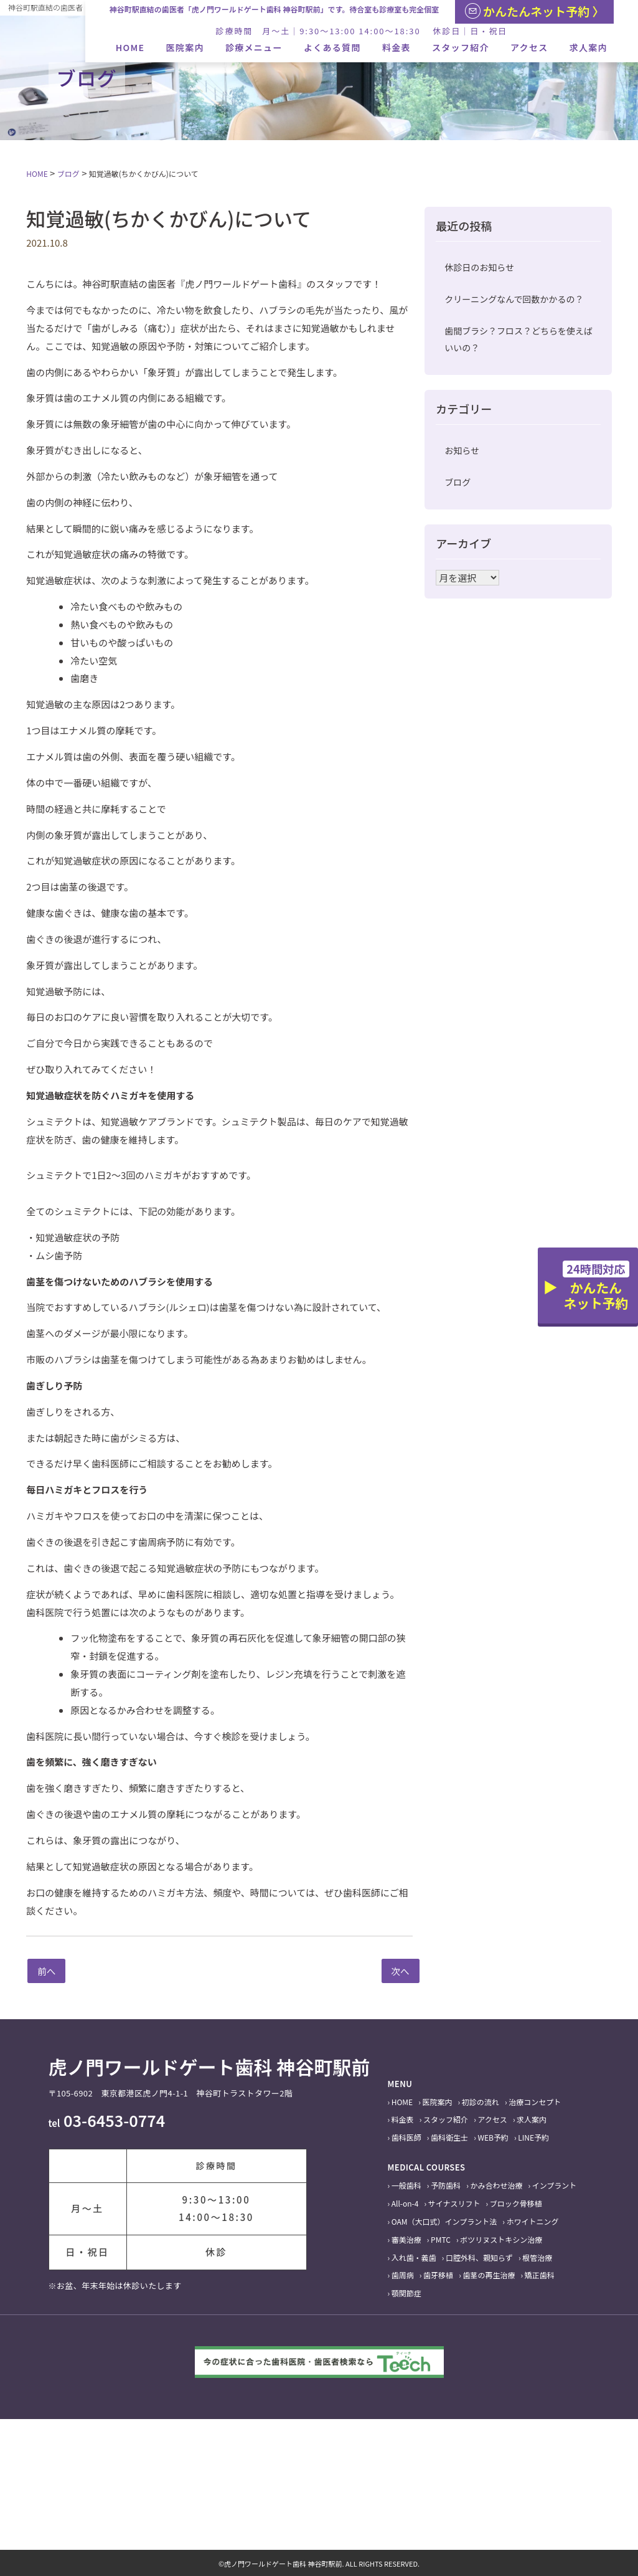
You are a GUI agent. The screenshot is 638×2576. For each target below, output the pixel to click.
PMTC (441, 2239)
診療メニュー (254, 47)
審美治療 (406, 2239)
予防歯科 (446, 2185)
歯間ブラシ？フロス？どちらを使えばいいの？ (518, 339)
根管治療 (537, 2257)
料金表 (396, 47)
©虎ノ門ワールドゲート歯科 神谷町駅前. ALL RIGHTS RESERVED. (319, 2564)
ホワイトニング (532, 2221)
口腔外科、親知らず (479, 2257)
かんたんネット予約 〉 (534, 10)
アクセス (529, 47)
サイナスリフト (454, 2203)
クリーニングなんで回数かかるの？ (513, 299)
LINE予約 (533, 2137)
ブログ (457, 482)
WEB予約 (493, 2137)
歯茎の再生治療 (488, 2275)
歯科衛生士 (449, 2137)
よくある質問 (332, 47)
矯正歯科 (540, 2275)
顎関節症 (406, 2293)
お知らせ (461, 450)
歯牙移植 (438, 2275)
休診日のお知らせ (479, 267)
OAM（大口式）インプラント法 (444, 2221)
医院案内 (185, 47)
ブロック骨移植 (516, 2203)
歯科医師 (406, 2137)
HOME (130, 47)
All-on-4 (405, 2203)
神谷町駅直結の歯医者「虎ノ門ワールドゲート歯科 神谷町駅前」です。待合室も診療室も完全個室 (274, 9)
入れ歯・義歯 (414, 2257)
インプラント (554, 2185)
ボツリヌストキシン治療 (501, 2239)
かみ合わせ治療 (496, 2185)
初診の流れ (480, 2101)
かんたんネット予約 (596, 1286)
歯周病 (403, 2275)
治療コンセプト (535, 2101)
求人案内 (589, 47)
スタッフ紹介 (460, 47)
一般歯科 (406, 2185)
